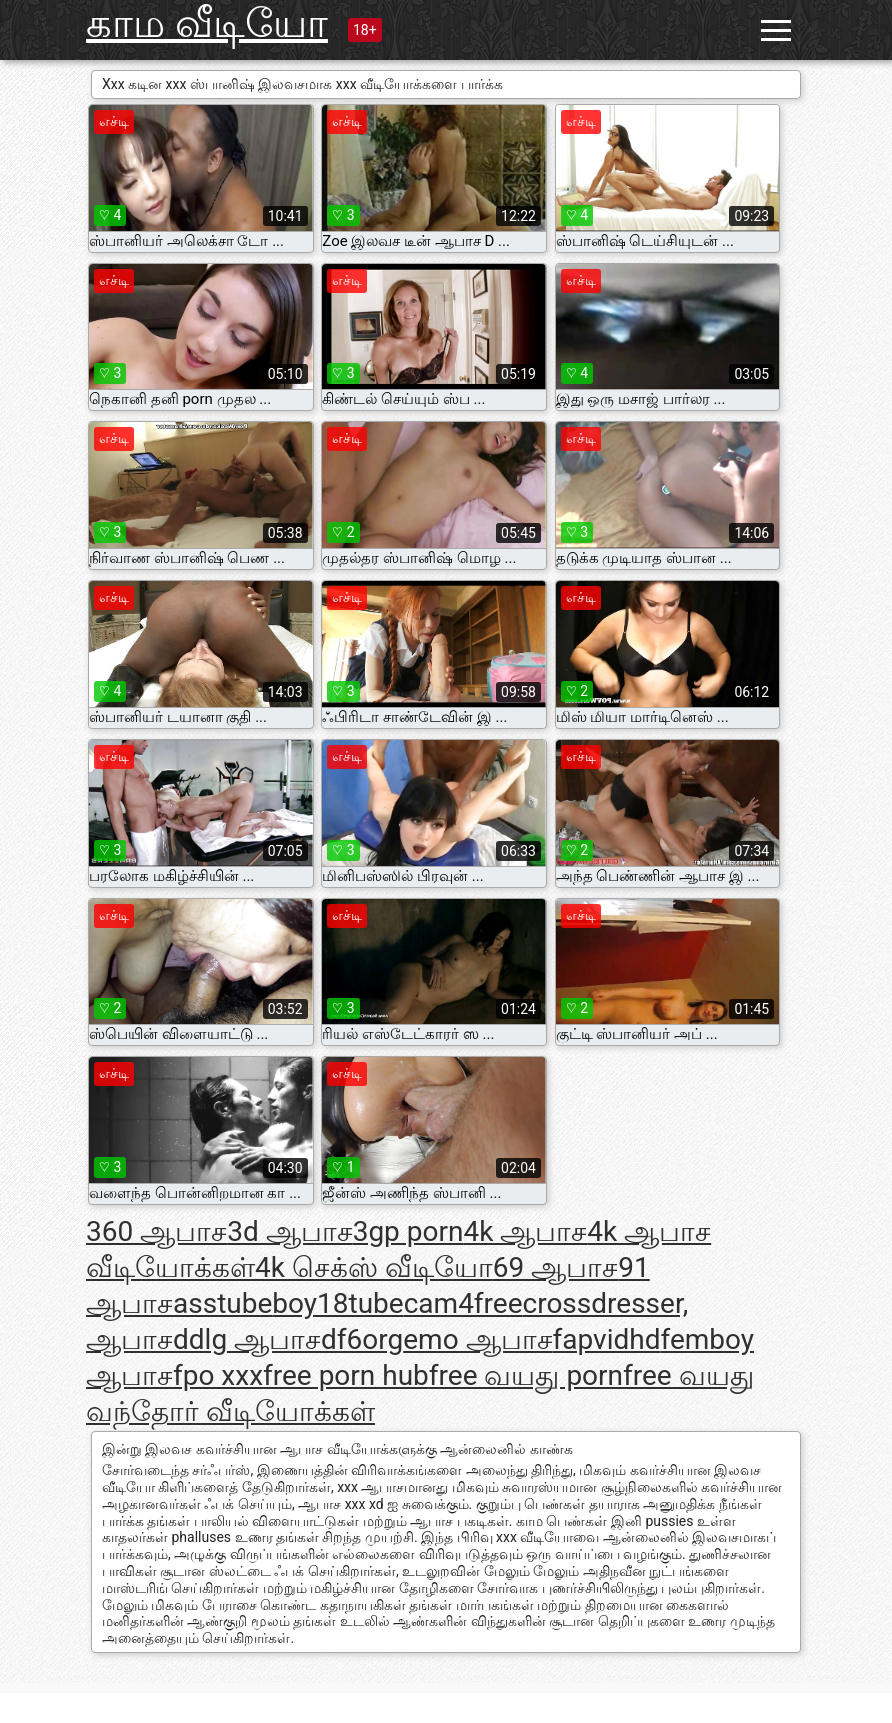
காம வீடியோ (207, 23)
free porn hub (346, 1375)
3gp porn (408, 1231)
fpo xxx (218, 1375)
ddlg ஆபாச (247, 1339)
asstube (222, 1303)
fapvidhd (607, 1339)
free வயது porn (526, 1375)
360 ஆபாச (156, 1231)
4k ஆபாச (525, 1231)
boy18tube (337, 1303)
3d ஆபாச (289, 1231)
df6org (362, 1339)
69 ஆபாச (555, 1267)
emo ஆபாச (477, 1339)
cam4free (463, 1303)
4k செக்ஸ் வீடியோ (374, 1267)
